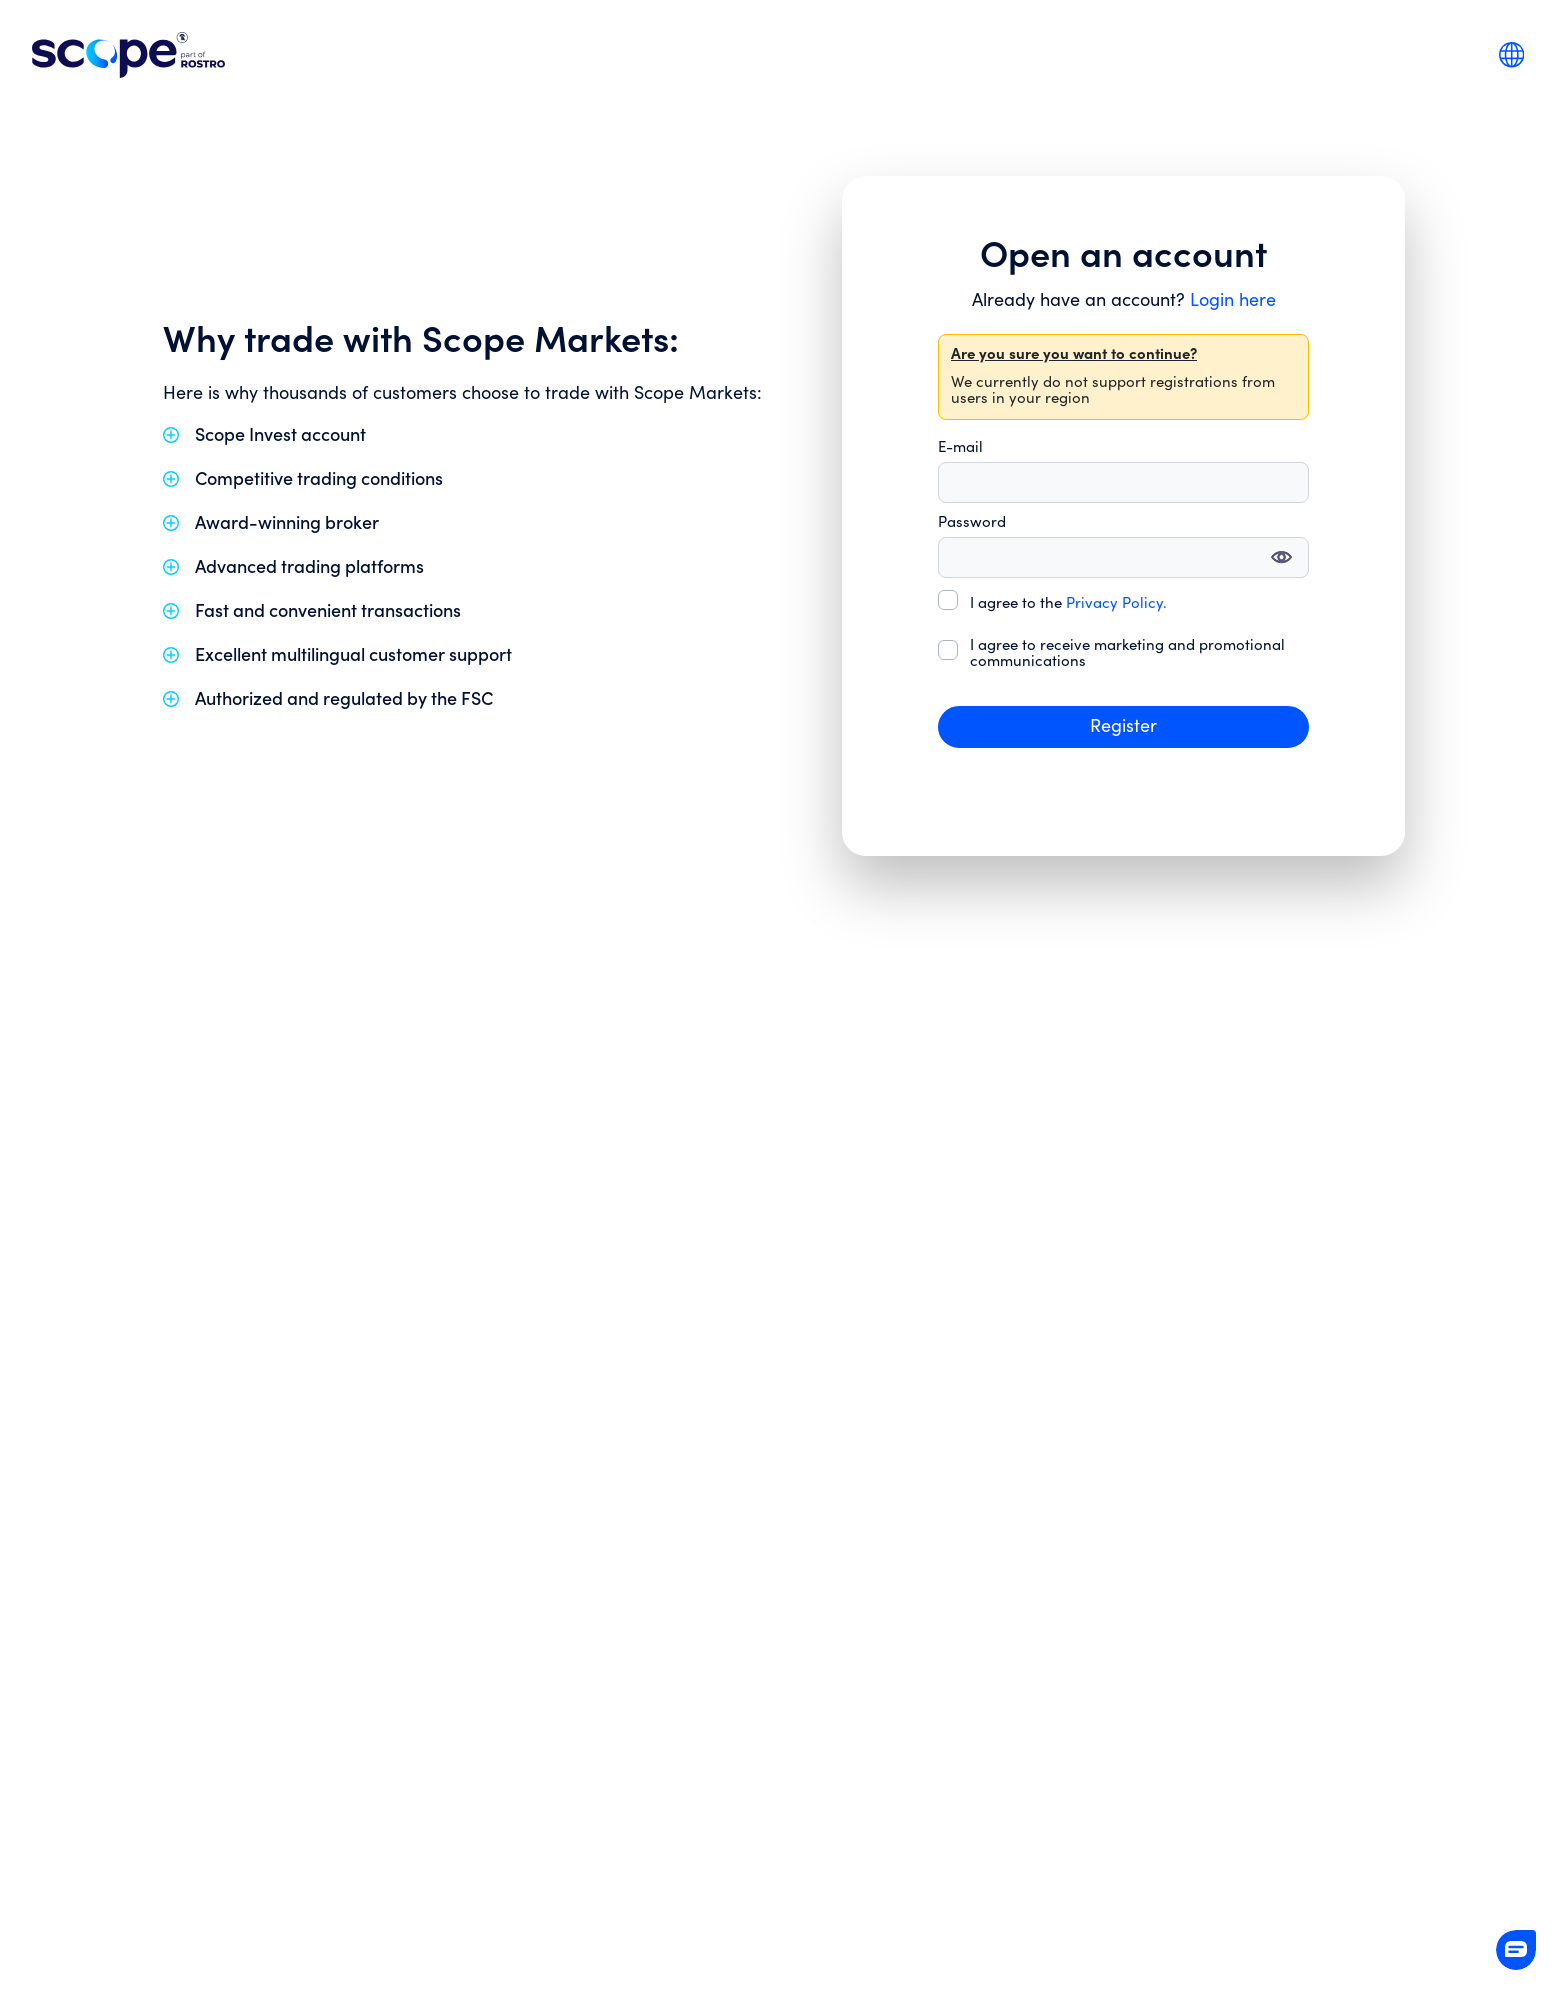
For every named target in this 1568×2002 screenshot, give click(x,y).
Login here (1233, 300)
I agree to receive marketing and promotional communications (1127, 654)
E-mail (960, 448)
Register (1123, 726)
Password (972, 523)
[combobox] (1511, 54)
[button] (1516, 1950)
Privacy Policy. (1116, 603)
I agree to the (1068, 604)
